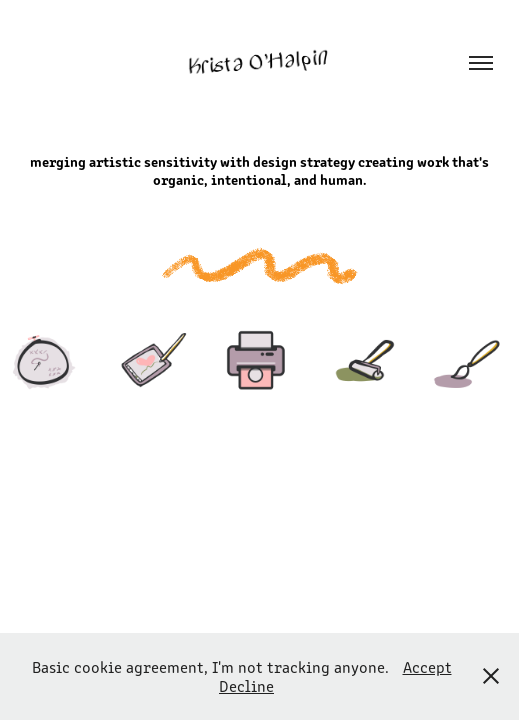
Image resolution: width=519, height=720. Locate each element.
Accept (427, 666)
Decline (246, 685)
